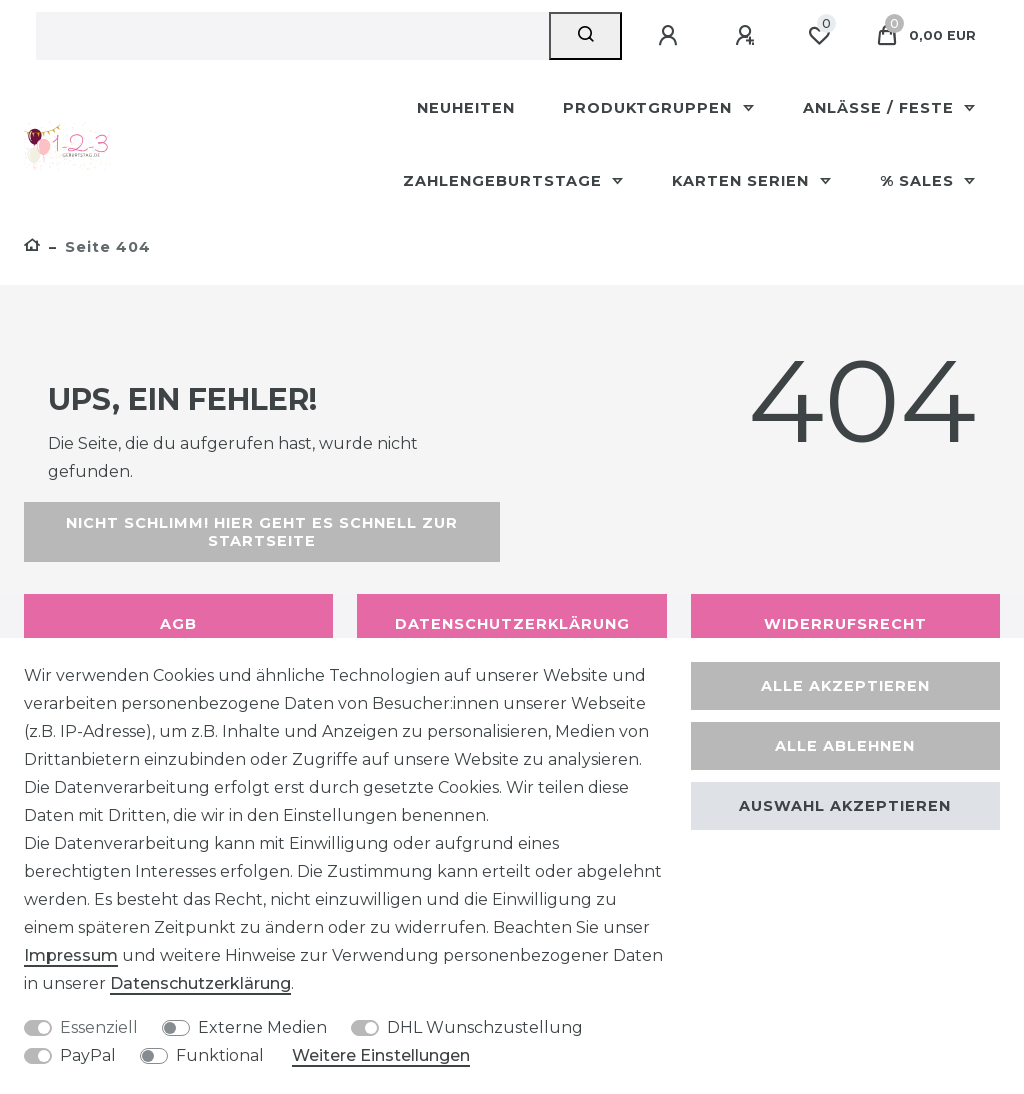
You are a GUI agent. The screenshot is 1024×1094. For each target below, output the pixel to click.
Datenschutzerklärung (512, 624)
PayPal (88, 1055)
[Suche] (585, 36)
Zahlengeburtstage (505, 181)
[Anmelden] (671, 36)
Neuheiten (466, 108)
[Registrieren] (748, 36)
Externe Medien (262, 1027)
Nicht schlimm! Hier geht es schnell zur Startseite (262, 532)
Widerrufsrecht (845, 624)
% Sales (919, 181)
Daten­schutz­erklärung (200, 983)
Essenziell (99, 1027)
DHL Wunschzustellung (485, 1027)
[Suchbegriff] (292, 36)
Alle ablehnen (845, 746)
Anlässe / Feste (881, 108)
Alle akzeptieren (845, 686)
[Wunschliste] (819, 36)
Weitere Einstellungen (381, 1055)
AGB (178, 624)
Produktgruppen (650, 108)
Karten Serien (743, 181)
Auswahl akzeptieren (845, 806)
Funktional (220, 1055)
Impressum (71, 955)
